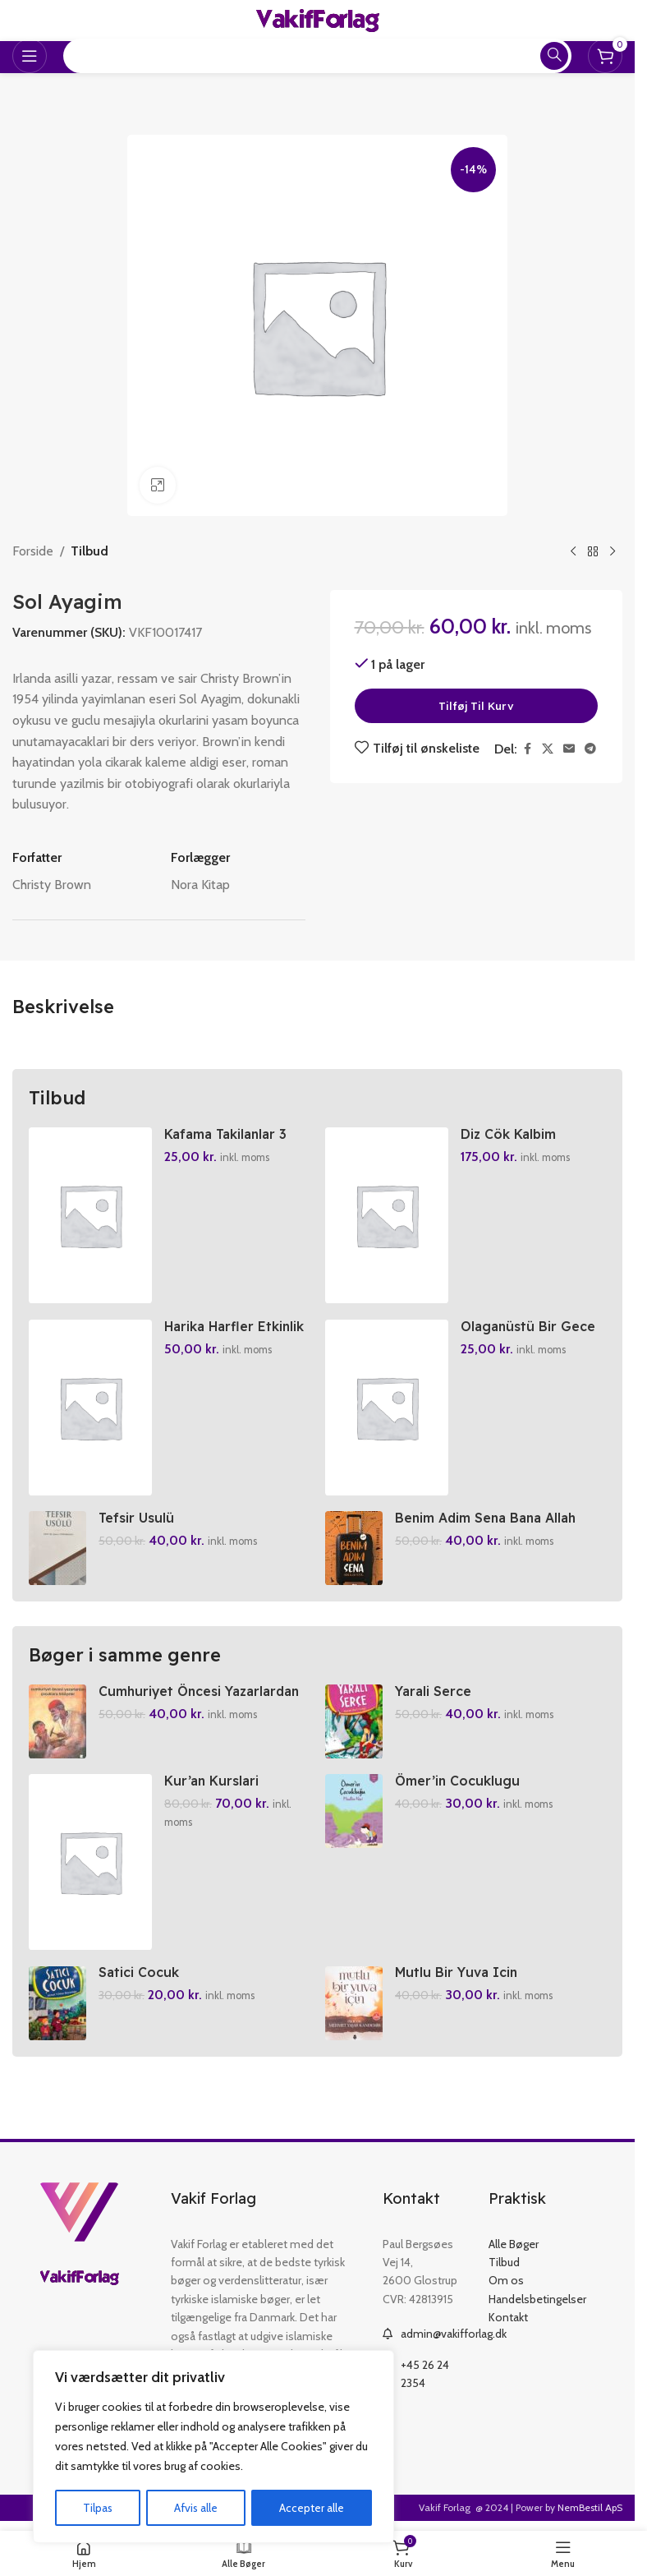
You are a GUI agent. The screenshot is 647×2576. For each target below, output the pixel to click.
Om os (506, 2282)
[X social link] (547, 749)
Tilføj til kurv (476, 705)
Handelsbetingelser (537, 2301)
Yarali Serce (434, 1692)
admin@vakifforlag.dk (454, 2336)
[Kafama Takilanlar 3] (90, 1215)
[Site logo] (317, 19)
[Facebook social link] (527, 749)
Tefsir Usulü (137, 1518)
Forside (32, 551)
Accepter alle (312, 2507)
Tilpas (97, 2507)
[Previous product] (573, 551)
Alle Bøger (514, 2246)
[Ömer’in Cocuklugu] (354, 1813)
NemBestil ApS (590, 2510)
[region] (213, 2447)
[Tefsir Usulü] (57, 1550)
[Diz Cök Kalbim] (387, 1215)
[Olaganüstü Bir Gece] (387, 1407)
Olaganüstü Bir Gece (529, 1326)
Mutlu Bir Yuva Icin (458, 1974)
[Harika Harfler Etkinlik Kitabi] (90, 1407)
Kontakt (508, 2319)
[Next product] (612, 551)
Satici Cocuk (139, 1974)
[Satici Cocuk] (57, 2006)
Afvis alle (196, 2507)
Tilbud (89, 551)
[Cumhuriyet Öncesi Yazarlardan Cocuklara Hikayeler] (57, 1722)
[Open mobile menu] (29, 55)
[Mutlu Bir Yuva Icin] (354, 2006)
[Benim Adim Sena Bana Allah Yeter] (354, 1550)
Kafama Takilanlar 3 (226, 1134)
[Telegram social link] (590, 749)
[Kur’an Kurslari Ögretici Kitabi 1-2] (90, 1864)
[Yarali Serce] (354, 1722)
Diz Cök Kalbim (509, 1134)
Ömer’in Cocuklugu (458, 1782)
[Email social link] (569, 749)
